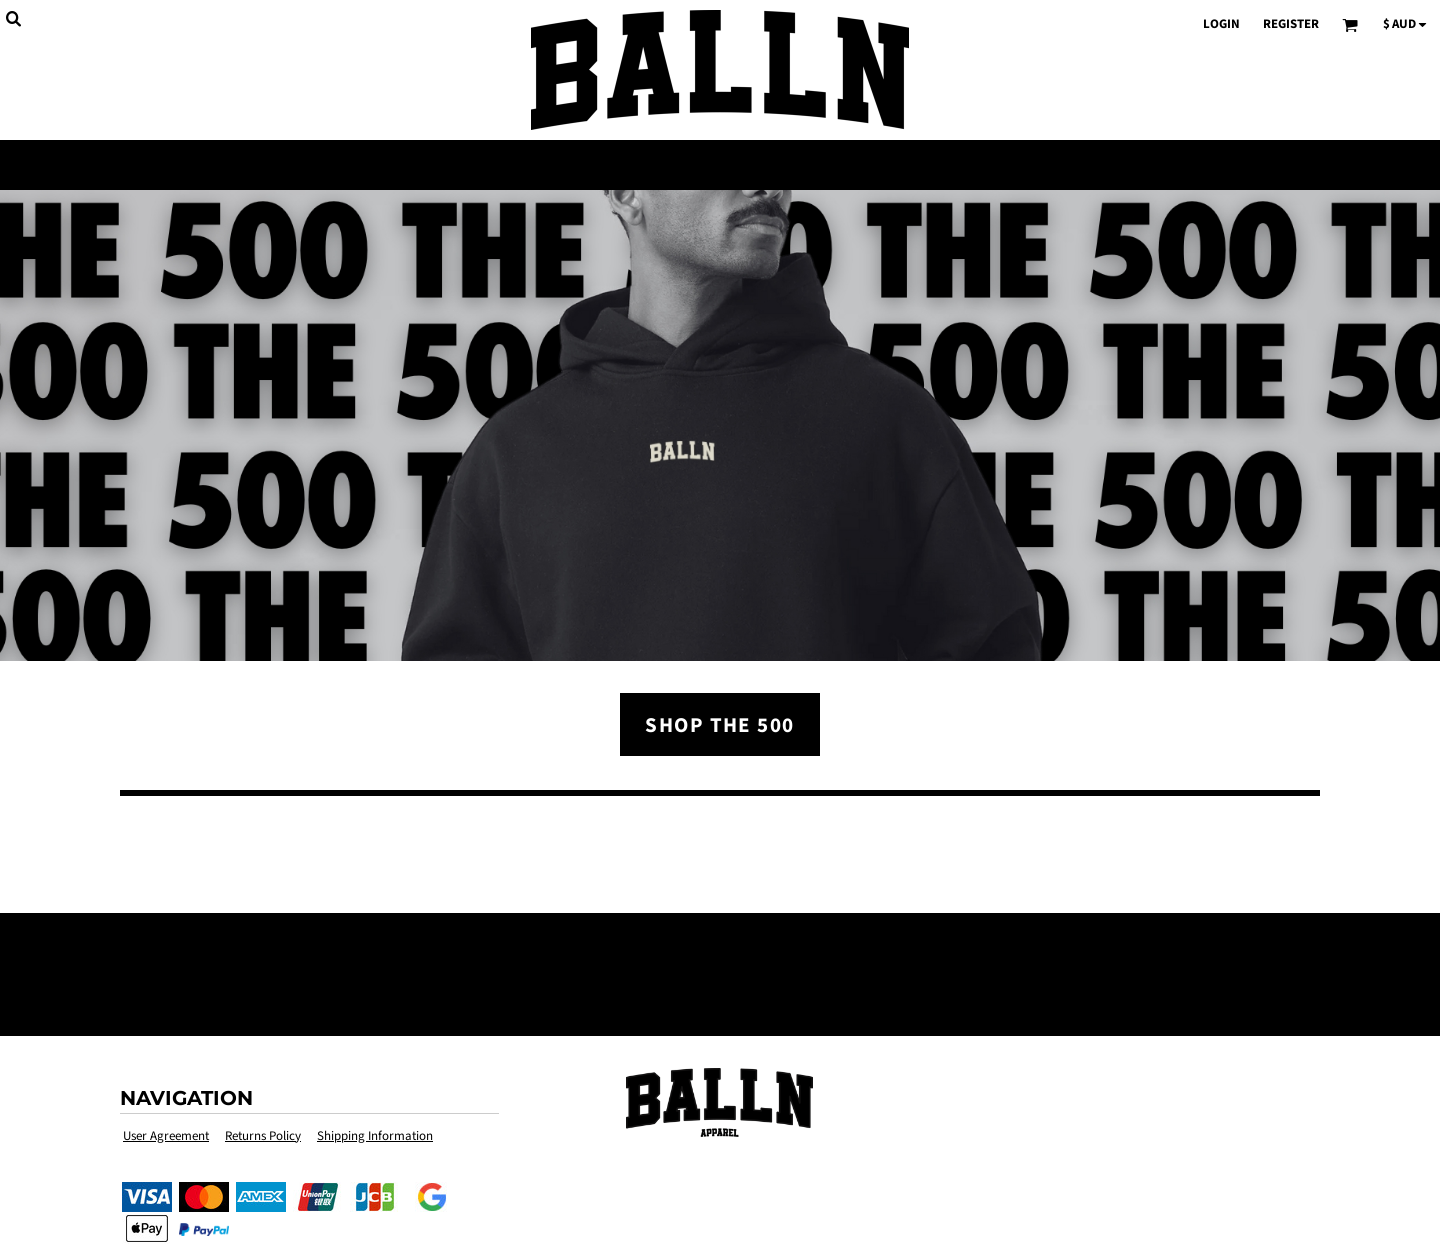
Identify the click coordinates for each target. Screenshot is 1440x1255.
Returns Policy (263, 1136)
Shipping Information (375, 1136)
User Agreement (166, 1136)
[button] (719, 1102)
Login (1221, 24)
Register (1291, 24)
